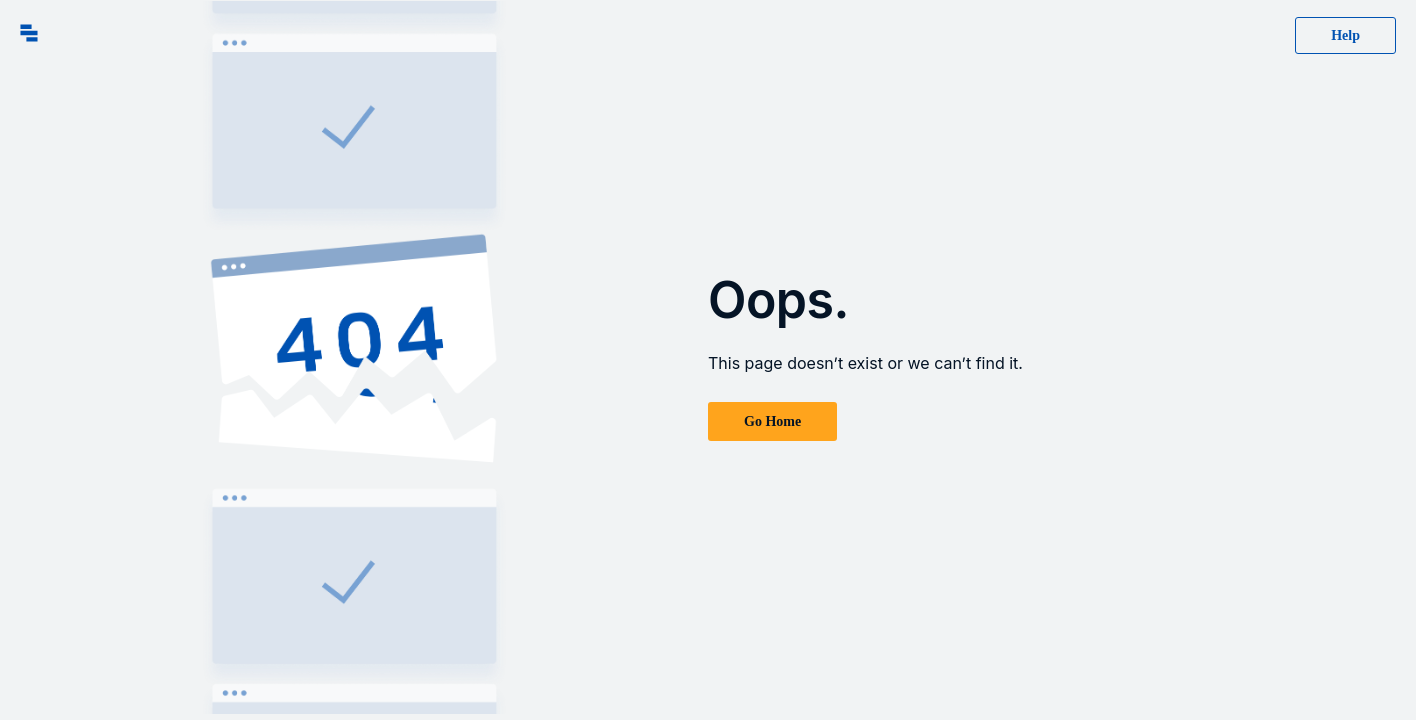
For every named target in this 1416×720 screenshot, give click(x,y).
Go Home (772, 421)
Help (1345, 35)
